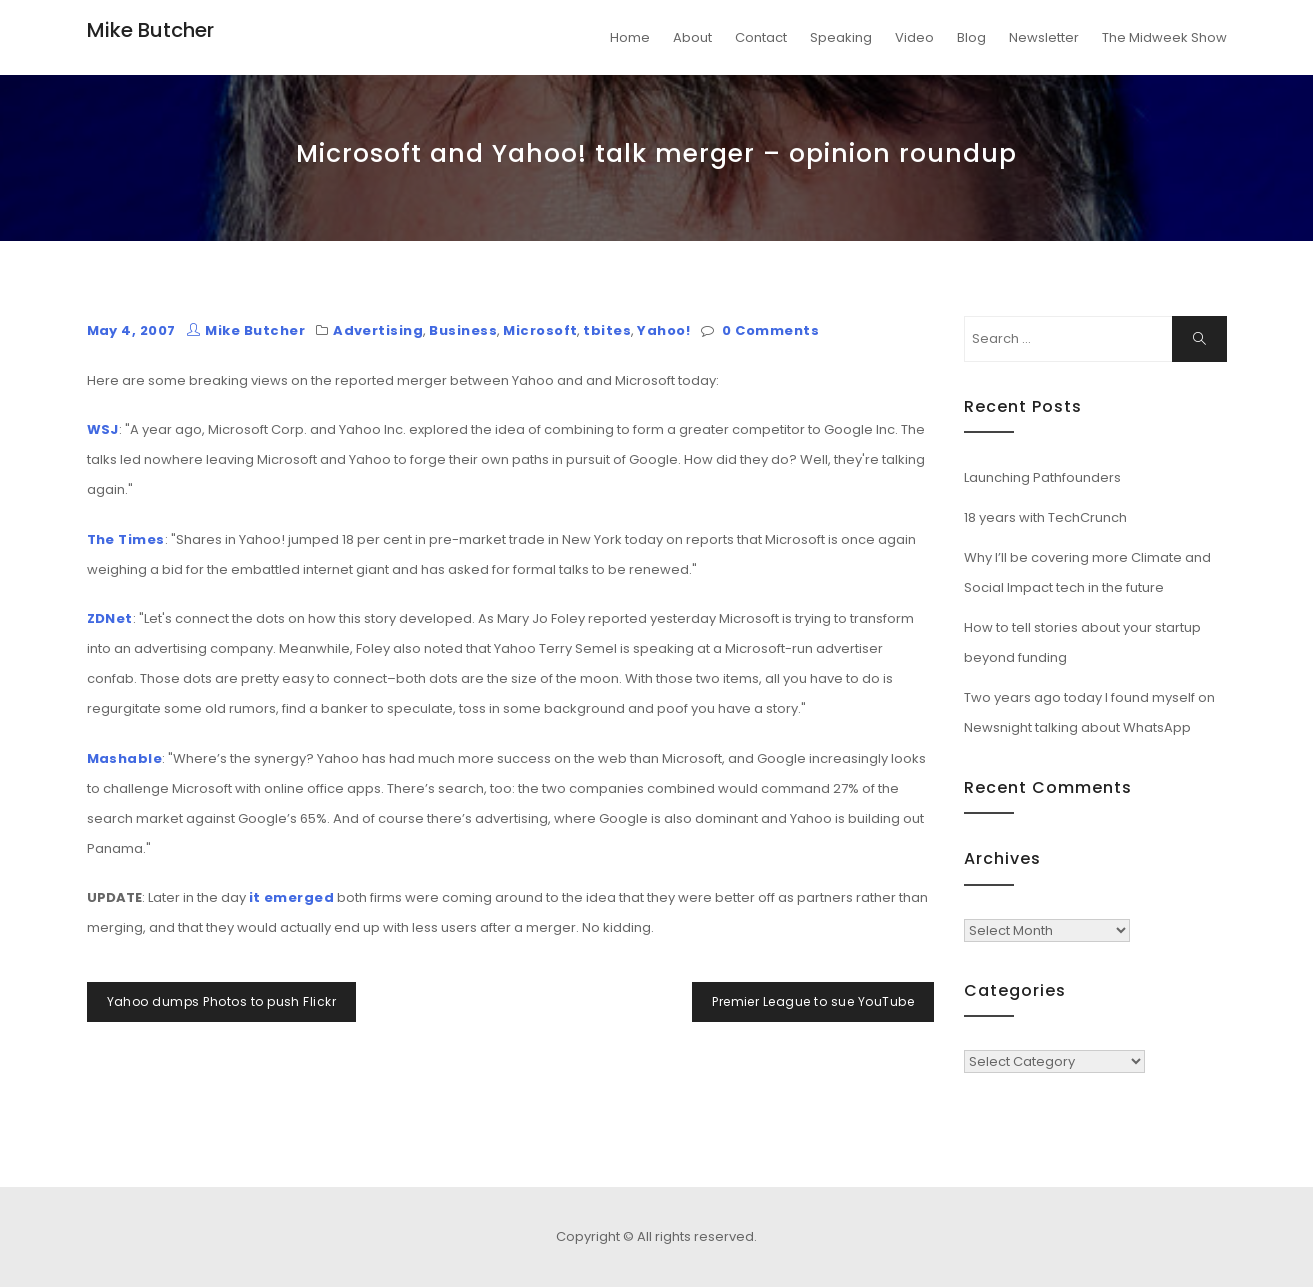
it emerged (292, 897)
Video (914, 37)
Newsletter (1044, 37)
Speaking (841, 37)
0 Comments (770, 330)
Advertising (378, 330)
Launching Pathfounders (1042, 477)
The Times (126, 539)
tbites (607, 330)
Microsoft (540, 330)
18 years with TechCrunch (1045, 517)
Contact (761, 37)
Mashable (125, 758)
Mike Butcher (150, 30)
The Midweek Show (1164, 37)
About (692, 37)
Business (463, 330)
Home (630, 37)
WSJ (103, 429)
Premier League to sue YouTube (813, 1001)
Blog (971, 37)
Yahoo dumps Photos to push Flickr (222, 1001)
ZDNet (110, 618)
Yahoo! (663, 330)
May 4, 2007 (131, 330)
